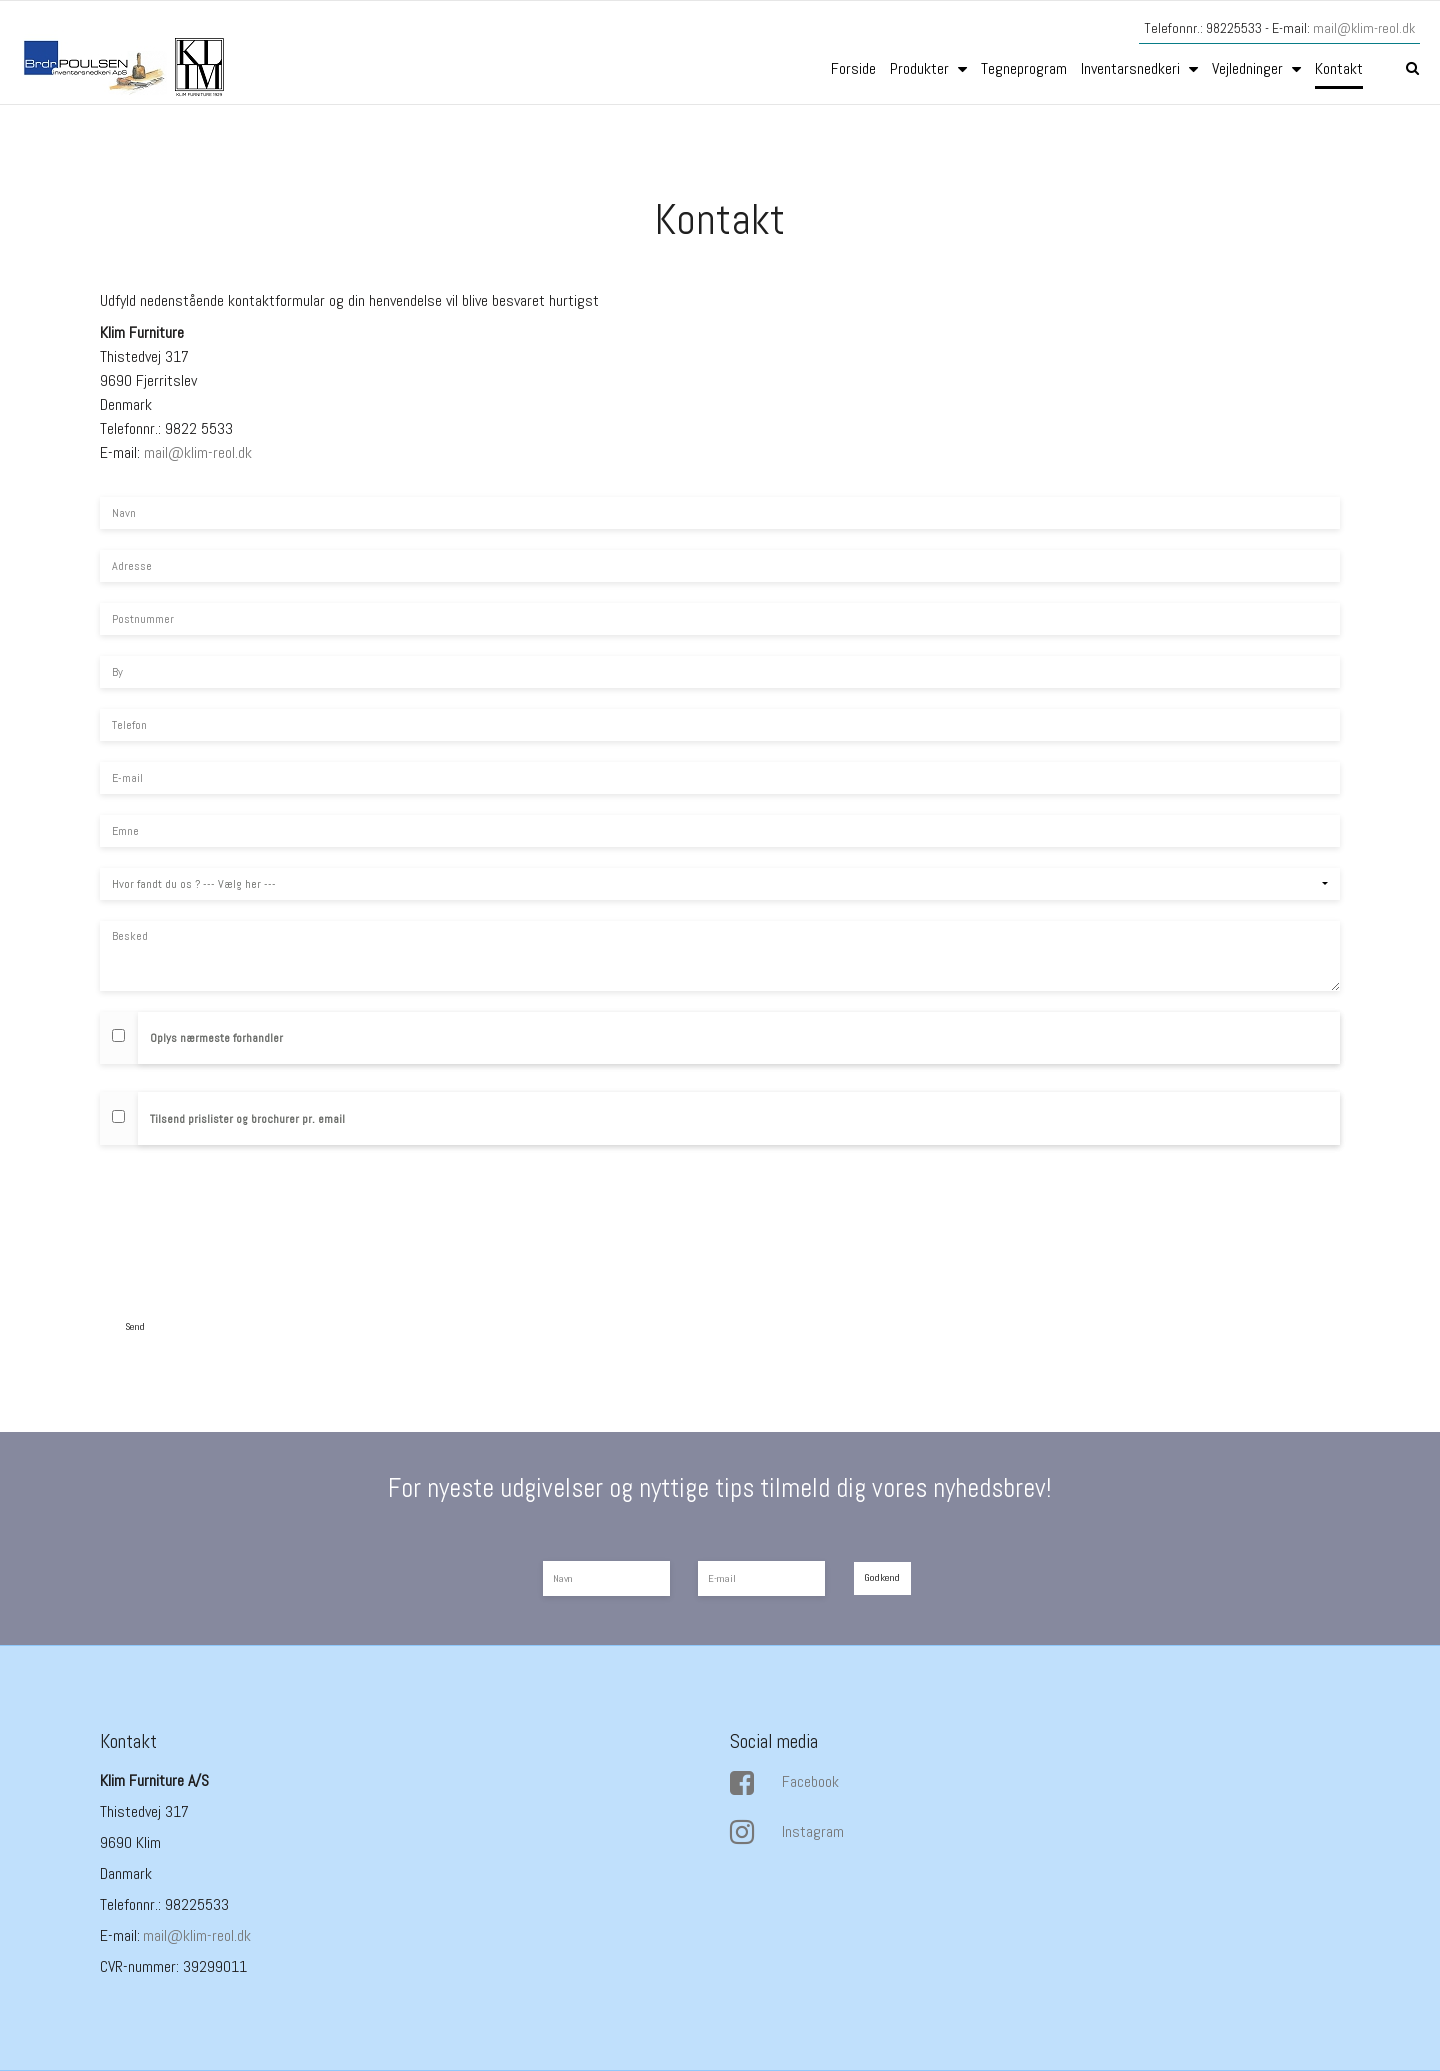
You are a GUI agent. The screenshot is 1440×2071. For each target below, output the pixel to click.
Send (135, 1326)
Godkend (882, 1577)
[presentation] (252, 1227)
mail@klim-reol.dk (1364, 28)
